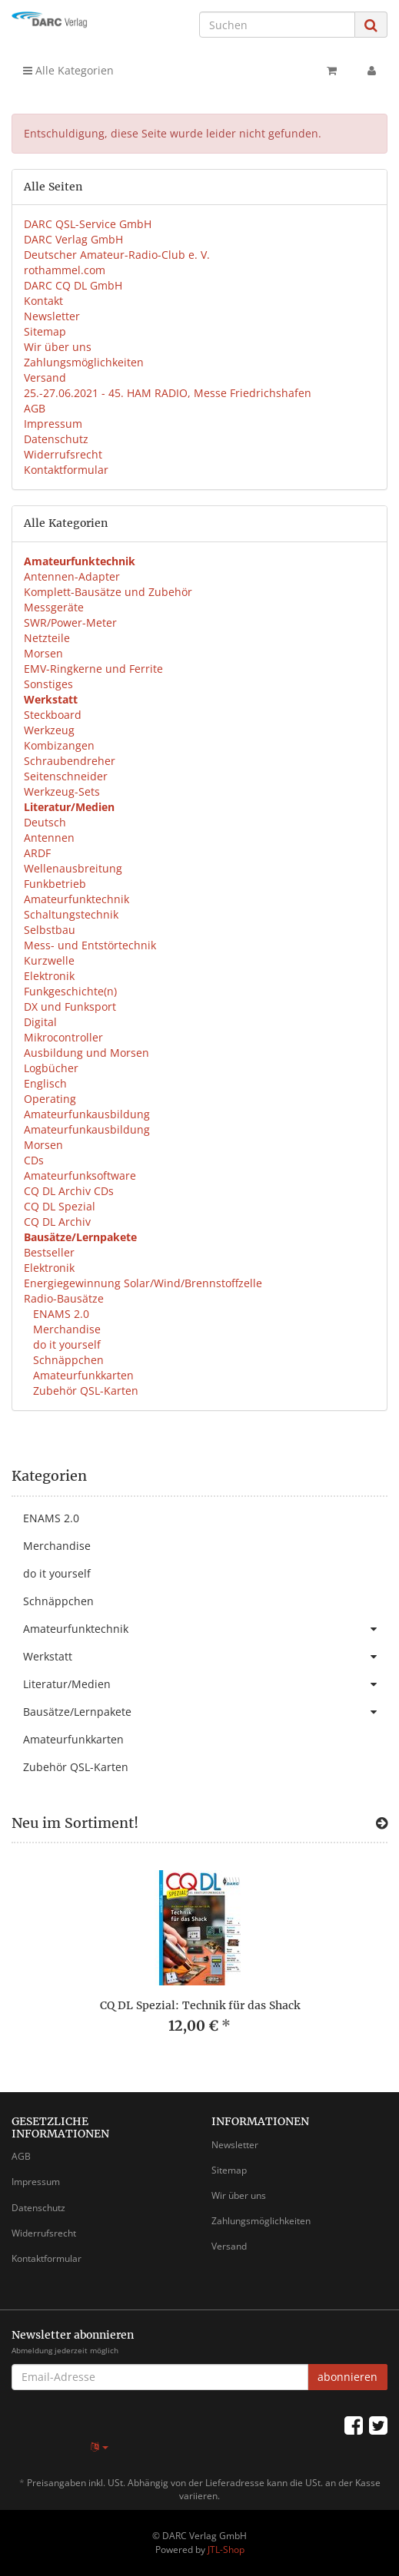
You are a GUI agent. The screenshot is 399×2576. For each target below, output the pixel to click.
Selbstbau (49, 929)
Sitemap (45, 331)
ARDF (37, 853)
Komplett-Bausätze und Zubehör (108, 591)
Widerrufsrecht (63, 454)
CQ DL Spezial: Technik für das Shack (200, 2005)
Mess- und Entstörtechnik (90, 945)
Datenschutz (56, 439)
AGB (34, 408)
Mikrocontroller (63, 1037)
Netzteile (47, 638)
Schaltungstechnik (71, 914)
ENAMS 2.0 (59, 1313)
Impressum (53, 423)
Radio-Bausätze (64, 1298)
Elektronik (49, 975)
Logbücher (51, 1068)
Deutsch (45, 822)
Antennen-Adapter (72, 576)
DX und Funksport (70, 1006)
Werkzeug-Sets (62, 791)
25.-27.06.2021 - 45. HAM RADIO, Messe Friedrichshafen (167, 393)
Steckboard (52, 714)
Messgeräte (54, 607)
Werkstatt (205, 1656)
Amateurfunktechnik (76, 899)
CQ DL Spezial (59, 1206)
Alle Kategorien (68, 70)
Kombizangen (59, 745)
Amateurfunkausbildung (87, 1114)
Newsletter (52, 316)
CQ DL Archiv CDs (69, 1191)
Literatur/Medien (205, 1684)
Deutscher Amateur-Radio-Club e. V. (117, 254)
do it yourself (65, 1344)
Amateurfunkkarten (82, 1375)
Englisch (45, 1083)
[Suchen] (277, 25)
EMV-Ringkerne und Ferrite (93, 668)
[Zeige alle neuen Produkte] (381, 1823)
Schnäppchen (67, 1360)
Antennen (49, 837)
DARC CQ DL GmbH (73, 285)
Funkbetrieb (55, 883)
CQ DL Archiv (57, 1221)
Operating (50, 1098)
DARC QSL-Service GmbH (87, 224)
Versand (45, 377)
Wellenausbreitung (73, 868)
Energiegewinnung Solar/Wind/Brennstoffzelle (143, 1283)
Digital (40, 1022)
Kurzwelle (49, 960)
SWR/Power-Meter (70, 622)
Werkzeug (49, 730)
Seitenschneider (66, 776)
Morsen (43, 653)
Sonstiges (48, 684)
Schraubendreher (69, 760)
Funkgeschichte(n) (70, 991)
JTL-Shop (226, 2549)
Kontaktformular (66, 469)
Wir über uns (57, 346)
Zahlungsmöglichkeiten (84, 362)
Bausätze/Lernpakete (205, 1712)
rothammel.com (64, 270)
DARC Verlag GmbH (73, 239)
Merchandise (65, 1329)
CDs (34, 1160)
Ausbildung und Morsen (86, 1052)
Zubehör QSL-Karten (84, 1390)
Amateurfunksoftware (80, 1175)
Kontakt (43, 300)
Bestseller (49, 1252)
